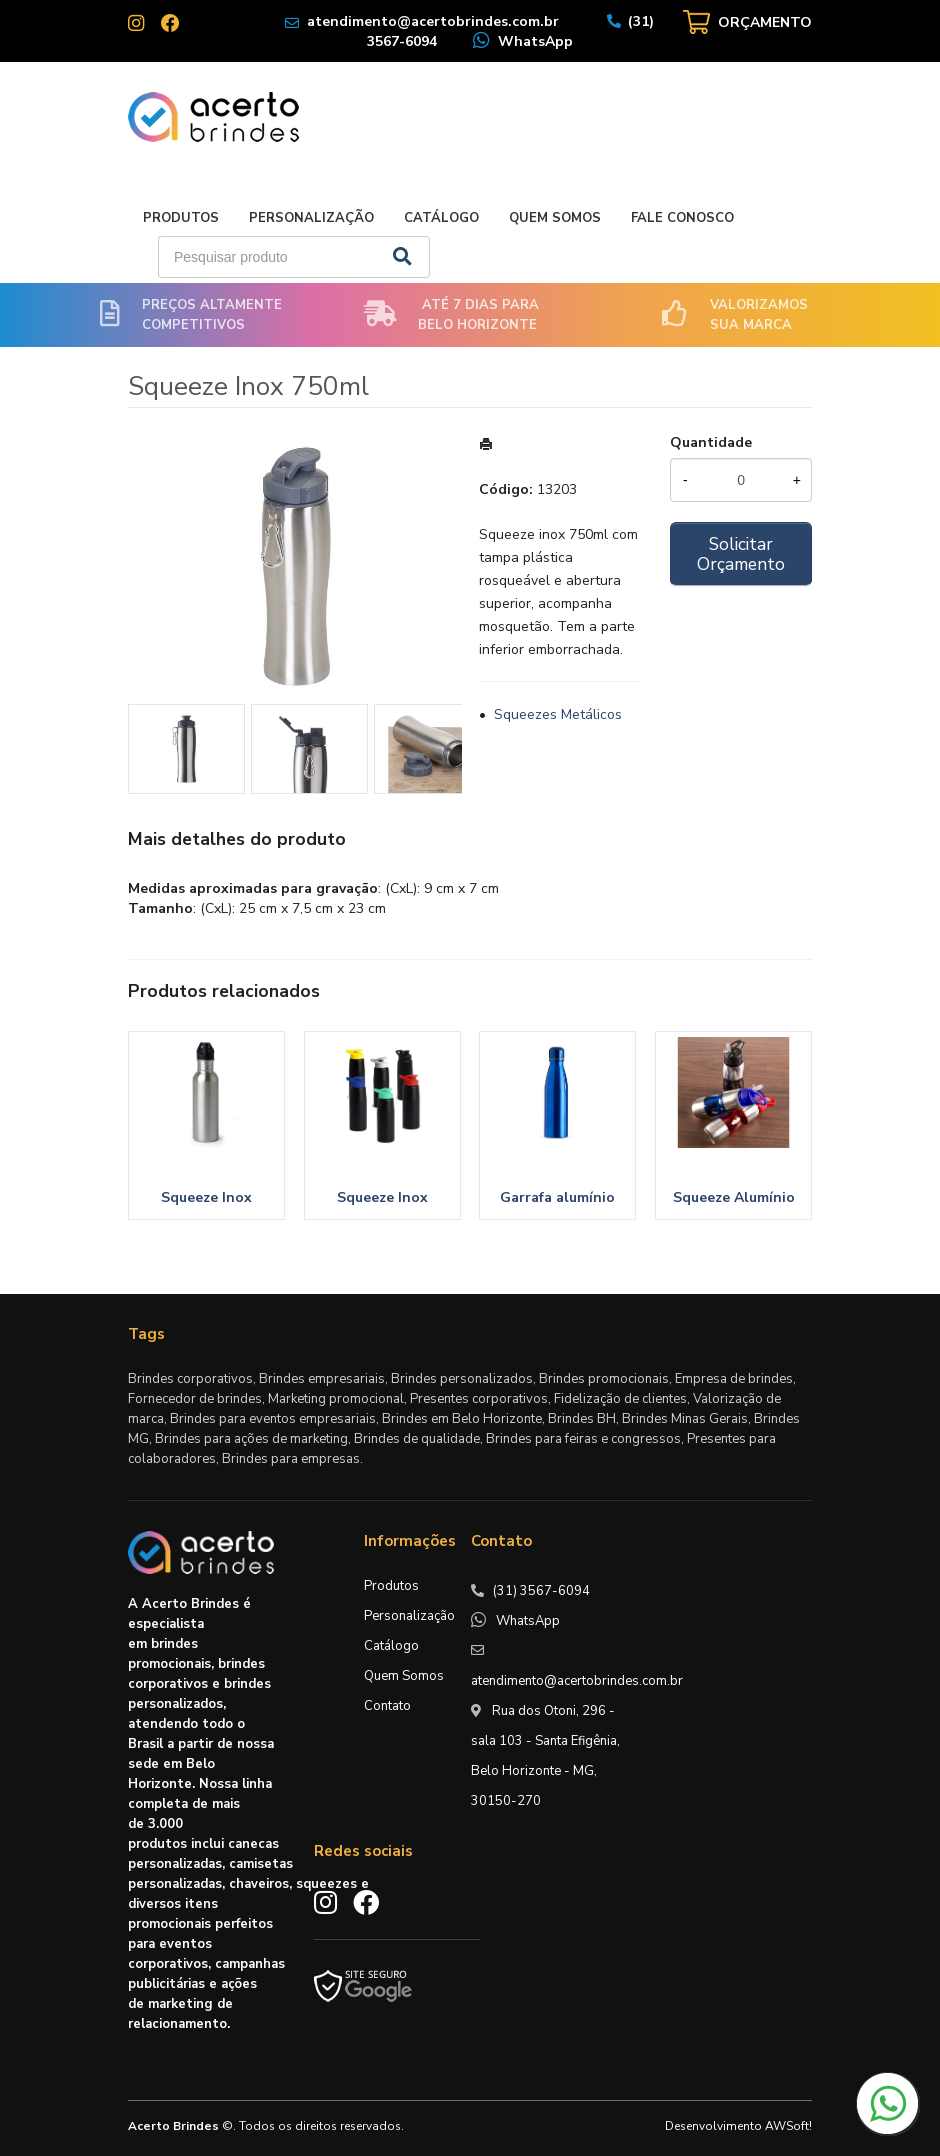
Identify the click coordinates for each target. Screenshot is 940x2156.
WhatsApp (535, 41)
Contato (387, 1706)
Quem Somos (555, 218)
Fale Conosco (682, 218)
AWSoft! (788, 2126)
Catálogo (441, 218)
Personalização (311, 218)
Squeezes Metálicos (558, 714)
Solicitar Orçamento (741, 554)
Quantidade (711, 442)
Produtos (181, 218)
